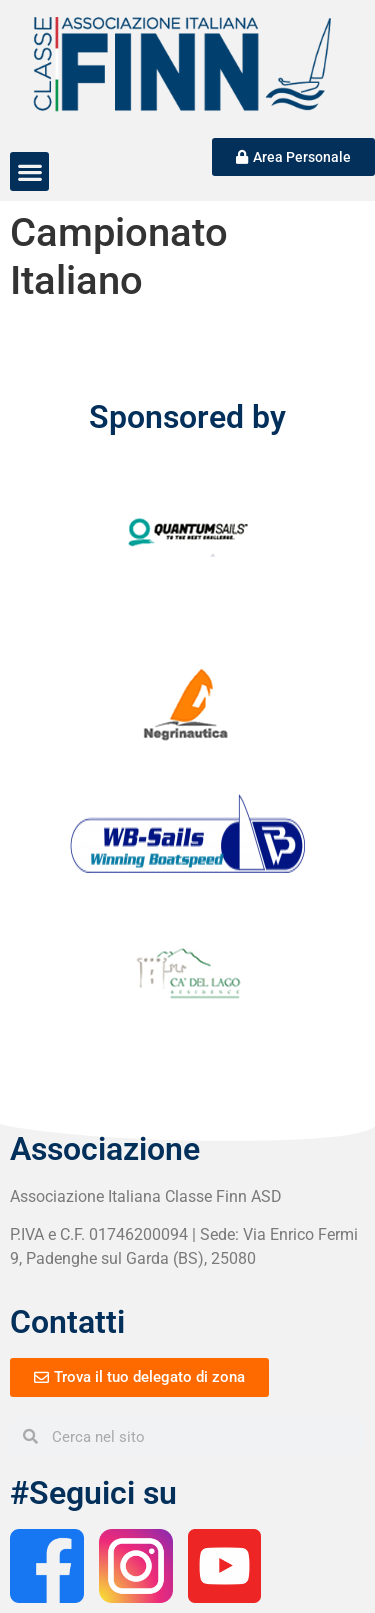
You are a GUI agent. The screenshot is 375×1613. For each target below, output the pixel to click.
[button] (29, 171)
